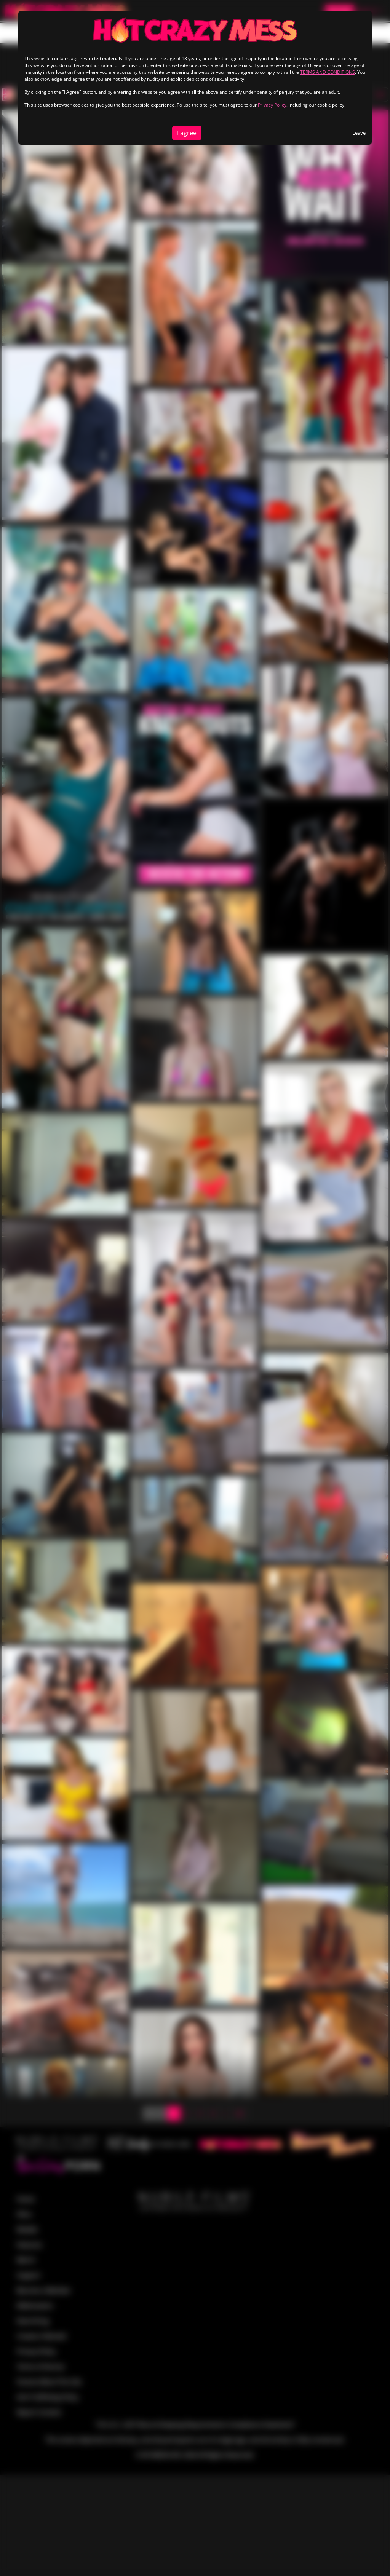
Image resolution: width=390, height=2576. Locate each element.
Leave (359, 132)
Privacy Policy (272, 105)
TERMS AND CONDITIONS (327, 72)
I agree (187, 133)
